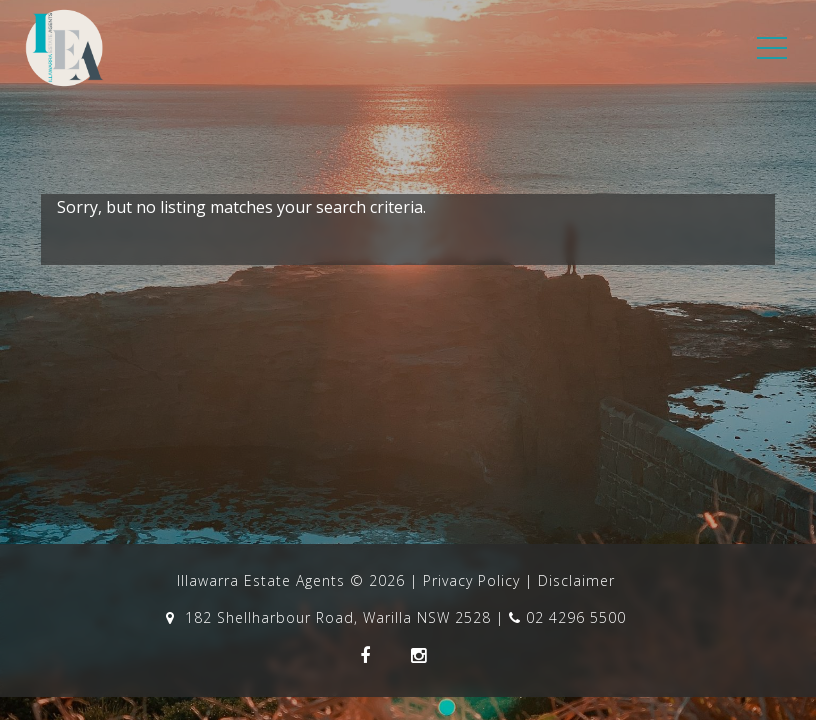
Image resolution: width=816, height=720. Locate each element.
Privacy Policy (471, 580)
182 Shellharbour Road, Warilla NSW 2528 (331, 617)
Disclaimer (576, 580)
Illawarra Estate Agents (261, 580)
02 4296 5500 (567, 617)
